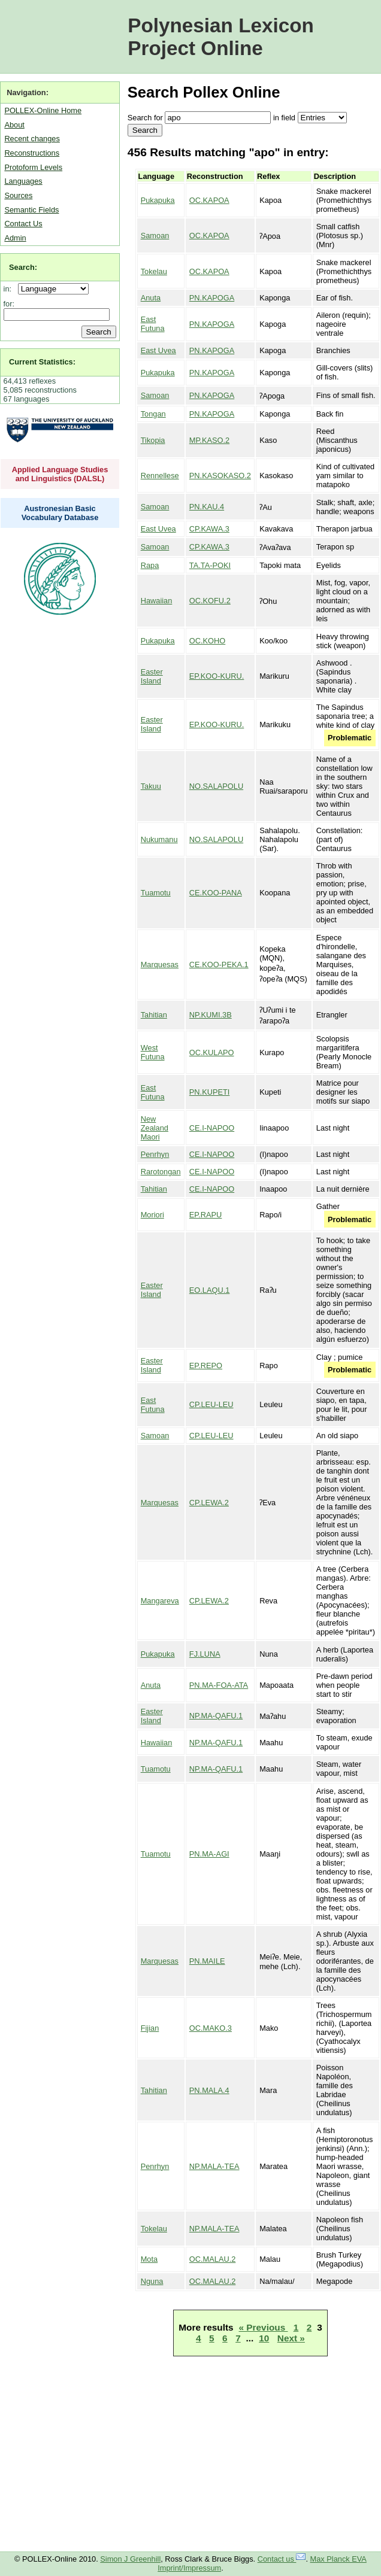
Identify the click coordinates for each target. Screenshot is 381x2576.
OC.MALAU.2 (212, 2259)
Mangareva (160, 1600)
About (14, 124)
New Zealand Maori (154, 1127)
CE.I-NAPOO (211, 1127)
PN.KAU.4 (206, 506)
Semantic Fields (31, 209)
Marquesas (160, 964)
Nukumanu (159, 839)
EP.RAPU (205, 1214)
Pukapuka (158, 200)
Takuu (151, 786)
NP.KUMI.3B (210, 1014)
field (288, 117)
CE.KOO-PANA (215, 892)
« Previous (263, 2327)
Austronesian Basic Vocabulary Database (60, 513)
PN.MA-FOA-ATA (218, 1685)
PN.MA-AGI (209, 1853)
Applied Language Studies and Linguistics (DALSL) (60, 474)
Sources (18, 195)
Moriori (152, 1214)
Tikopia (153, 440)
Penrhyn (155, 1154)
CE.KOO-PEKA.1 (219, 964)
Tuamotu (156, 892)
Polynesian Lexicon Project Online (221, 36)
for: (9, 303)
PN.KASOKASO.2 (220, 475)
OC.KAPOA (209, 200)
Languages (23, 181)
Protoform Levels (33, 167)
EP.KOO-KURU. (216, 676)
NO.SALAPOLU (216, 786)
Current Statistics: (42, 361)
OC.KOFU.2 (210, 600)
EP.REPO (205, 1365)
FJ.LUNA (204, 1654)
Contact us (282, 2558)
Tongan (153, 413)
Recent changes (31, 138)
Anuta (151, 297)
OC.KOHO (207, 640)
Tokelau (154, 271)
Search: (23, 267)
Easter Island (152, 676)
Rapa (150, 565)
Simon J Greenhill (130, 2558)
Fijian (150, 2028)
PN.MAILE (207, 1961)
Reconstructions (31, 152)
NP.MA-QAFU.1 (216, 1715)
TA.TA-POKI (210, 565)
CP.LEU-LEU (211, 1404)
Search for (145, 117)
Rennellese (160, 475)
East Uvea (158, 350)
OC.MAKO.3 (210, 2028)
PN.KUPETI (209, 1091)
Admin (15, 237)
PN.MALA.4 (209, 2090)
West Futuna (153, 1052)
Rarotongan (161, 1171)
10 (264, 2338)
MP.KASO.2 (209, 440)
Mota (149, 2259)
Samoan (155, 235)
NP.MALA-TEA (214, 2166)
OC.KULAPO (211, 1052)
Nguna (152, 2281)
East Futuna (153, 324)
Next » (291, 2338)
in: (10, 288)
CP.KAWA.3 (209, 528)
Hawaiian (157, 600)
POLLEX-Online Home (42, 110)
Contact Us (23, 223)
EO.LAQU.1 (209, 1290)
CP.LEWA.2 (209, 1502)
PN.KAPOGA (211, 297)
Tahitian (154, 1014)
